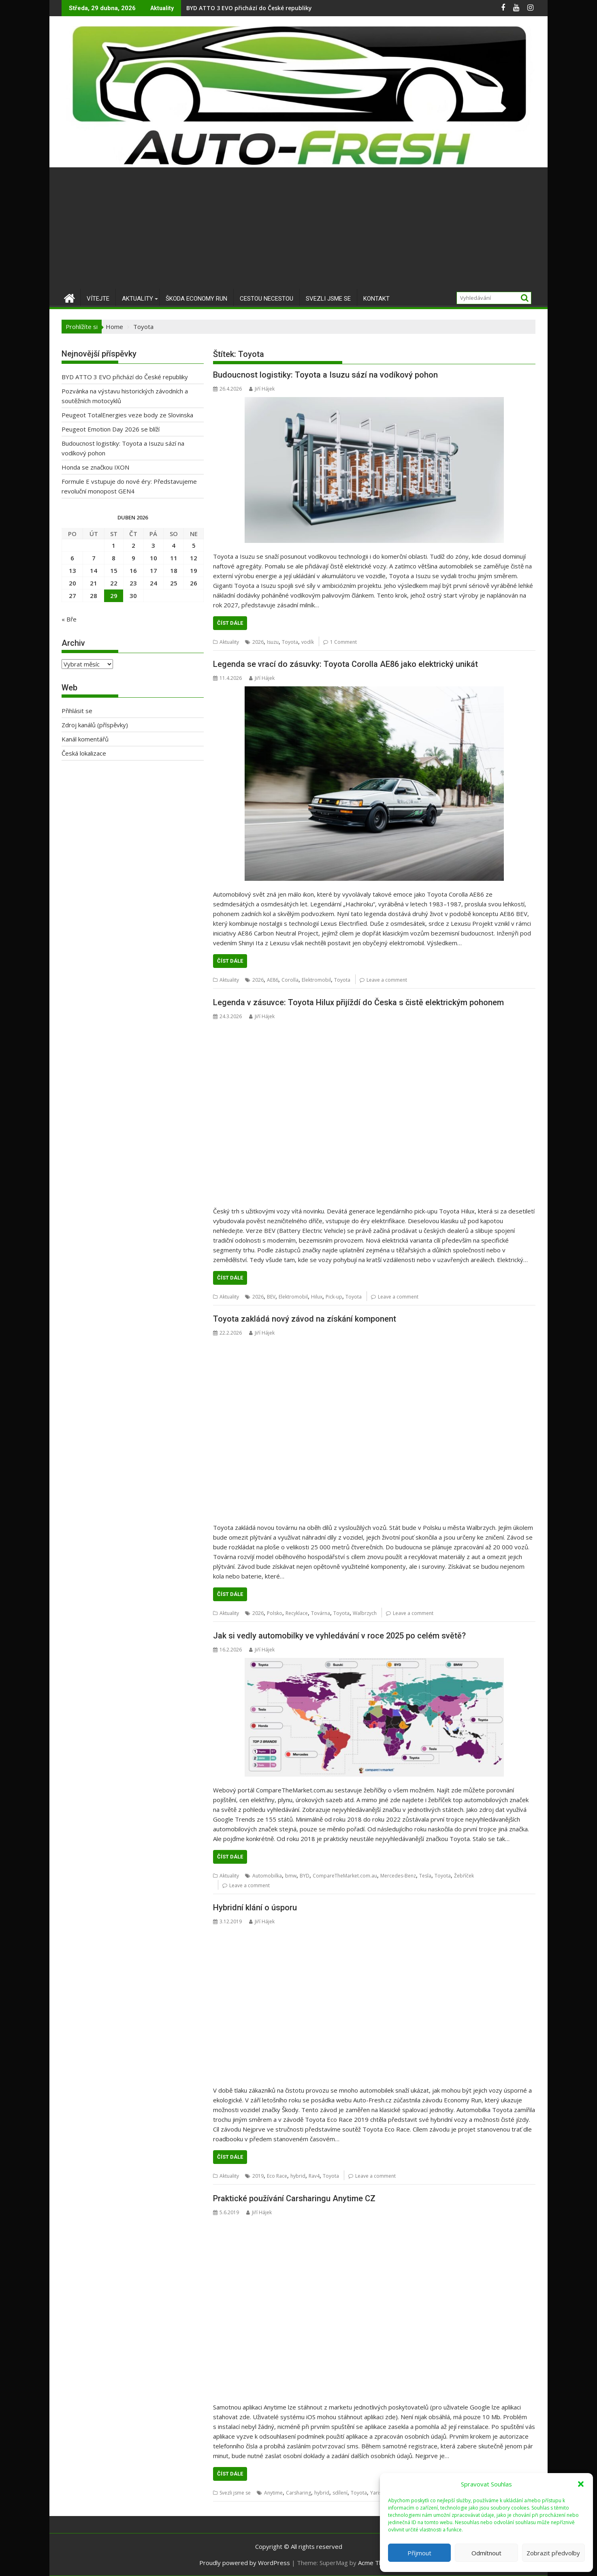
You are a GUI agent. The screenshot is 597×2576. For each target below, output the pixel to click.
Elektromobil (316, 979)
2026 (258, 642)
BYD (304, 1875)
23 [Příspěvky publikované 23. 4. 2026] (133, 583)
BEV (271, 1296)
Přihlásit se (77, 711)
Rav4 (314, 2175)
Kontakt (376, 298)
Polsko (274, 1613)
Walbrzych (365, 1613)
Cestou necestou (266, 298)
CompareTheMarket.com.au (345, 1875)
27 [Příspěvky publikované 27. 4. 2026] (72, 596)
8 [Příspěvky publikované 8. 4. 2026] (113, 558)
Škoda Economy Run (196, 298)
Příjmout (419, 2553)
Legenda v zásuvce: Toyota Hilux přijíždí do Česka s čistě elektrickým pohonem (358, 1002)
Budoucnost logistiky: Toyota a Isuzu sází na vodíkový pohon (325, 375)
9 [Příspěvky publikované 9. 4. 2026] (133, 558)
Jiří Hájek (262, 388)
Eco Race (277, 2175)
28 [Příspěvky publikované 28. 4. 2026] (93, 596)
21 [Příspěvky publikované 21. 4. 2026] (93, 583)
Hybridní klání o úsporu (255, 1907)
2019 (258, 2175)
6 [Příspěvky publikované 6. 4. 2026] (72, 558)
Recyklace (297, 1613)
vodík (307, 642)
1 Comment (343, 642)
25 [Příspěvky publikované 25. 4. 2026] (173, 583)
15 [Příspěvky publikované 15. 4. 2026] (113, 570)
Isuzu (273, 642)
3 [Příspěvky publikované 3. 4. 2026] (153, 545)
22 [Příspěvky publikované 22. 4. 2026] (113, 583)
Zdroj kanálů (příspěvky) (95, 725)
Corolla (289, 979)
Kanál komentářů (85, 739)
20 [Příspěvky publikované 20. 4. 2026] (72, 583)
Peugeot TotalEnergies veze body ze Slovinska (127, 415)
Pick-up (334, 1296)
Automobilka (267, 1875)
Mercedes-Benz (398, 1875)
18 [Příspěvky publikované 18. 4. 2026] (173, 570)
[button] (581, 2484)
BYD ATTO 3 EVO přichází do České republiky (249, 8)
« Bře (69, 619)
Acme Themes (378, 2563)
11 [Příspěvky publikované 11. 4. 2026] (173, 558)
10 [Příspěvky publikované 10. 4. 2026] (153, 558)
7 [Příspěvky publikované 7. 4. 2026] (94, 558)
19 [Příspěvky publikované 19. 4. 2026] (193, 570)
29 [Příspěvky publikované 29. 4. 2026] (113, 596)
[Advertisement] (298, 228)
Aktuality (137, 298)
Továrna (320, 1613)
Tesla (425, 1875)
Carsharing (298, 2492)
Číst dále (230, 623)
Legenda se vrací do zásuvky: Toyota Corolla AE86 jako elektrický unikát (345, 664)
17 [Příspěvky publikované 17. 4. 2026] (153, 570)
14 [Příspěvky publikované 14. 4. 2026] (93, 570)
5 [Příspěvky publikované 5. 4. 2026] (194, 545)
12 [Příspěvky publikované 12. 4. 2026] (193, 558)
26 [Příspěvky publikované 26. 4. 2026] (193, 583)
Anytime (273, 2492)
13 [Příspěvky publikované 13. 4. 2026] (72, 570)
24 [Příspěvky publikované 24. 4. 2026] (153, 583)
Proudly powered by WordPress (244, 2563)
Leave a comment (387, 979)
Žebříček (464, 1875)
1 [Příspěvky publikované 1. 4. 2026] (113, 545)
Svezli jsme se (328, 298)
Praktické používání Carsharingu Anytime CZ (294, 2198)
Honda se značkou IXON (95, 467)
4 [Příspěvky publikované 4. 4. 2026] (173, 545)
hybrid (297, 2175)
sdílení (340, 2492)
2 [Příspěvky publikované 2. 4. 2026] (133, 545)
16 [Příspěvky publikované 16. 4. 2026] (133, 570)
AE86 (272, 979)
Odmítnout (486, 2553)
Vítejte (98, 298)
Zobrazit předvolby (553, 2553)
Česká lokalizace (84, 753)
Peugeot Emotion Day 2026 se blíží (111, 429)
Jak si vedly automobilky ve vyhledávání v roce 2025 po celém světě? (339, 1635)
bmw (290, 1875)
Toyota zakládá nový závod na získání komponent (304, 1319)
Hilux (316, 1296)
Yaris (376, 2492)
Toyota (290, 642)
